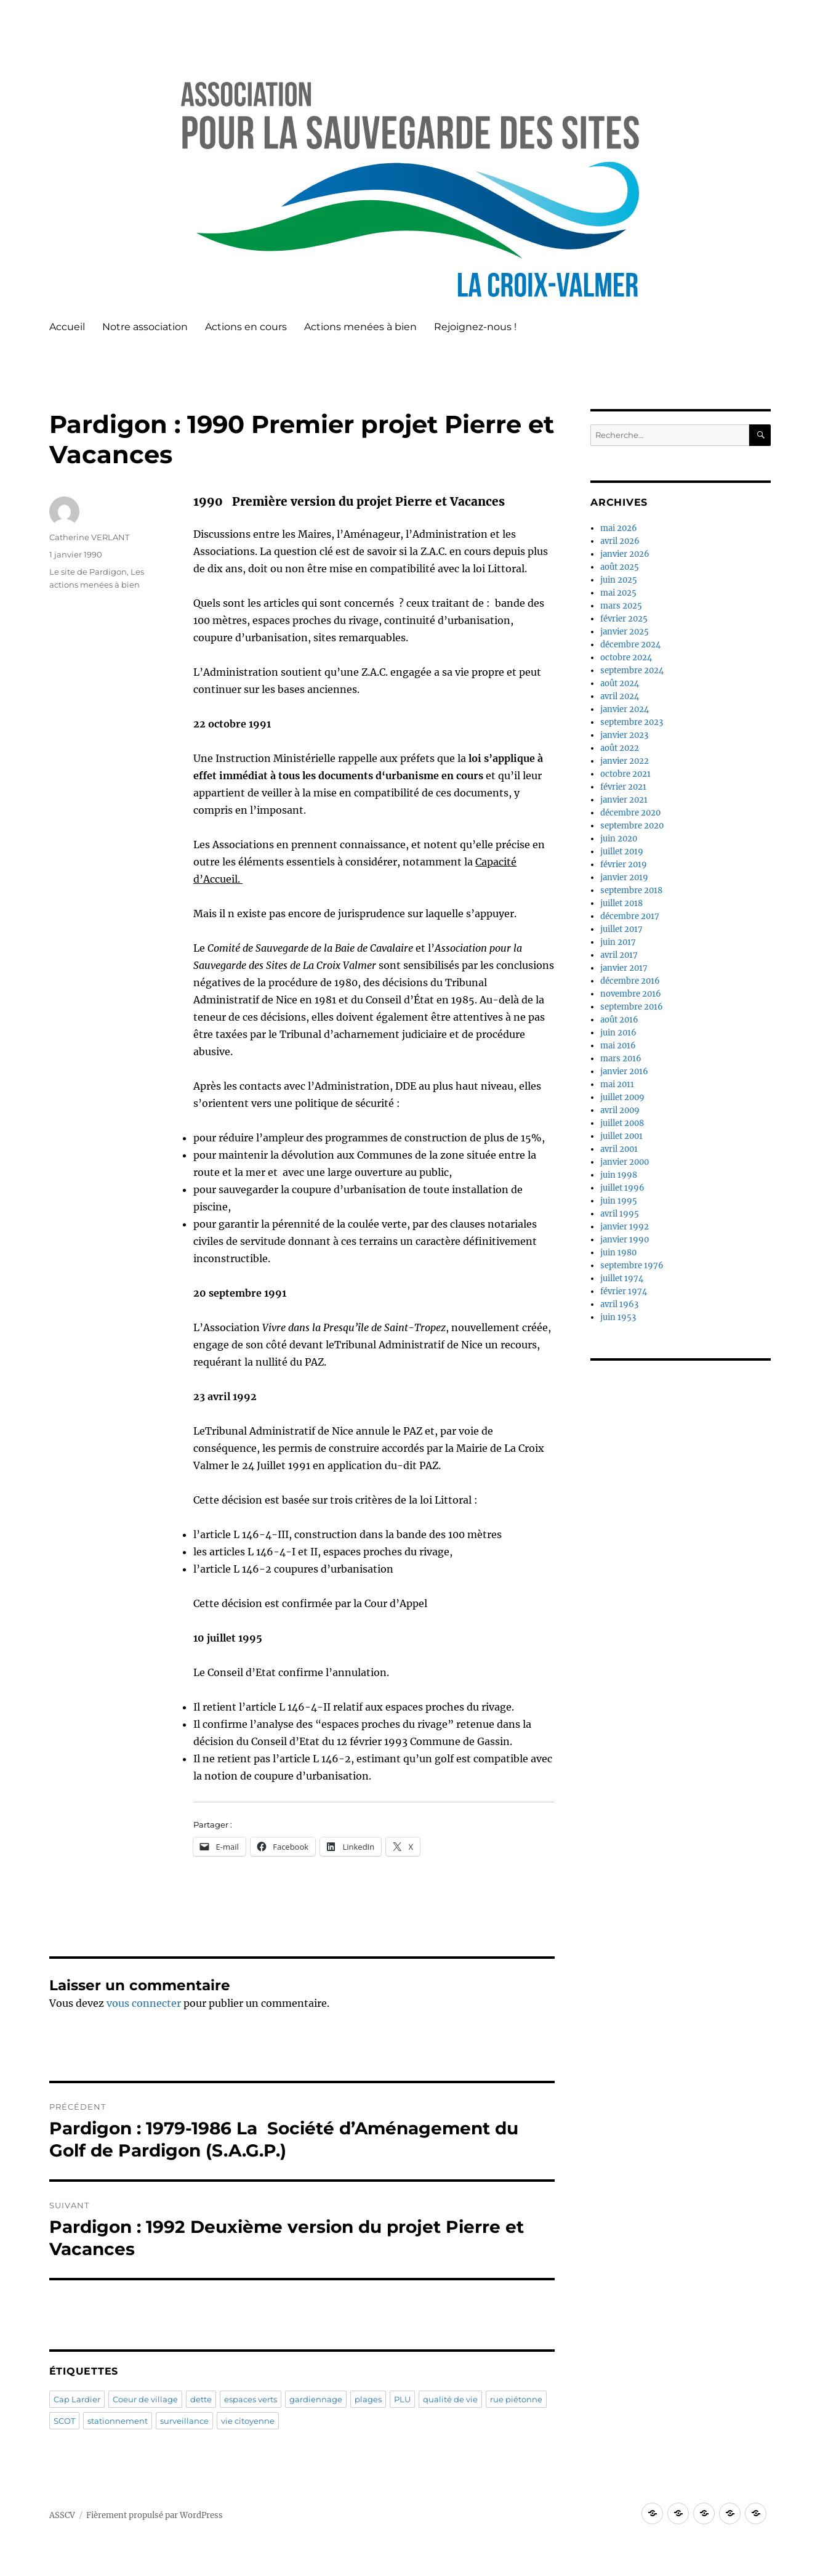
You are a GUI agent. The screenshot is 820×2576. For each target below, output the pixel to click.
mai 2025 (618, 593)
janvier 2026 (624, 554)
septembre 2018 (631, 890)
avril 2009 (620, 1110)
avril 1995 (619, 1214)
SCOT (64, 2421)
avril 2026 (620, 541)
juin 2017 (618, 942)
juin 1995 (618, 1201)
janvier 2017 (624, 968)
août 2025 (619, 567)
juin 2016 (618, 1032)
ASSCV (62, 2515)
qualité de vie (450, 2399)
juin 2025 (618, 580)
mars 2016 (620, 1058)
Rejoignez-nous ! (475, 327)
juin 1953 (618, 1317)
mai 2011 (617, 1084)
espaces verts (250, 2399)
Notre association (145, 327)
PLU (402, 2399)
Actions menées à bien (360, 327)
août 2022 (619, 748)
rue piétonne (516, 2399)
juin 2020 (618, 838)
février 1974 (623, 1291)
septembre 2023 (631, 722)
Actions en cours (246, 327)
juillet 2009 (622, 1097)
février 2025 (624, 619)
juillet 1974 (621, 1278)
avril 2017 (619, 955)
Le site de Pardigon (88, 572)
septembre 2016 (631, 1007)
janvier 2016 (624, 1071)
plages (368, 2399)
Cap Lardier (77, 2399)
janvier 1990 (624, 1239)
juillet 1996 (622, 1188)
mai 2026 (618, 528)
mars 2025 (621, 606)
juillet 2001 (621, 1136)
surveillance (184, 2421)
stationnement (117, 2421)
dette (201, 2399)
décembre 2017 (629, 916)
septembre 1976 (632, 1265)
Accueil (67, 327)
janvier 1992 (624, 1226)
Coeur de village (145, 2399)
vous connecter (144, 2003)
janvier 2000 (624, 1162)
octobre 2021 (625, 774)
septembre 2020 (632, 825)
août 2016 (619, 1020)
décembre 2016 (630, 981)
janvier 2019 (624, 877)
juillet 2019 (621, 851)
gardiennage (315, 2399)
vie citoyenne (248, 2421)
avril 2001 (619, 1149)
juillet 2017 (621, 929)
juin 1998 (618, 1175)
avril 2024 (619, 696)
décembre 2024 (630, 644)
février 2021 (623, 787)
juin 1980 (618, 1252)
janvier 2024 (624, 709)
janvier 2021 (624, 800)
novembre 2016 (630, 994)
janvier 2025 (624, 631)
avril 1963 (619, 1304)
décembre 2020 (630, 813)
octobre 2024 (626, 657)
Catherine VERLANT (89, 537)
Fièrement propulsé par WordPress (154, 2515)
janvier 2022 (624, 761)
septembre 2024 (632, 670)
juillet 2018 (621, 903)
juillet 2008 (622, 1123)
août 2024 (619, 683)
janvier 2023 (624, 735)
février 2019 (623, 864)
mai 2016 (618, 1045)
